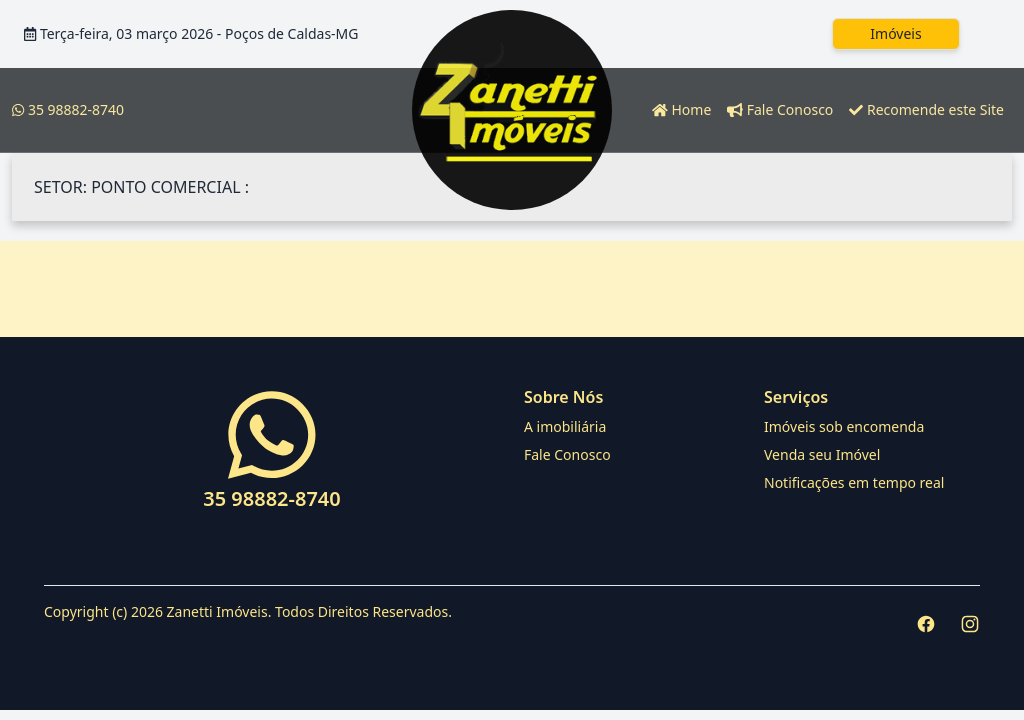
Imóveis (895, 33)
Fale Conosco (780, 109)
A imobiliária (565, 426)
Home (681, 109)
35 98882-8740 (68, 109)
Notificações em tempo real (854, 482)
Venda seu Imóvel (822, 454)
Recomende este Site (926, 109)
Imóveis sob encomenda (844, 426)
